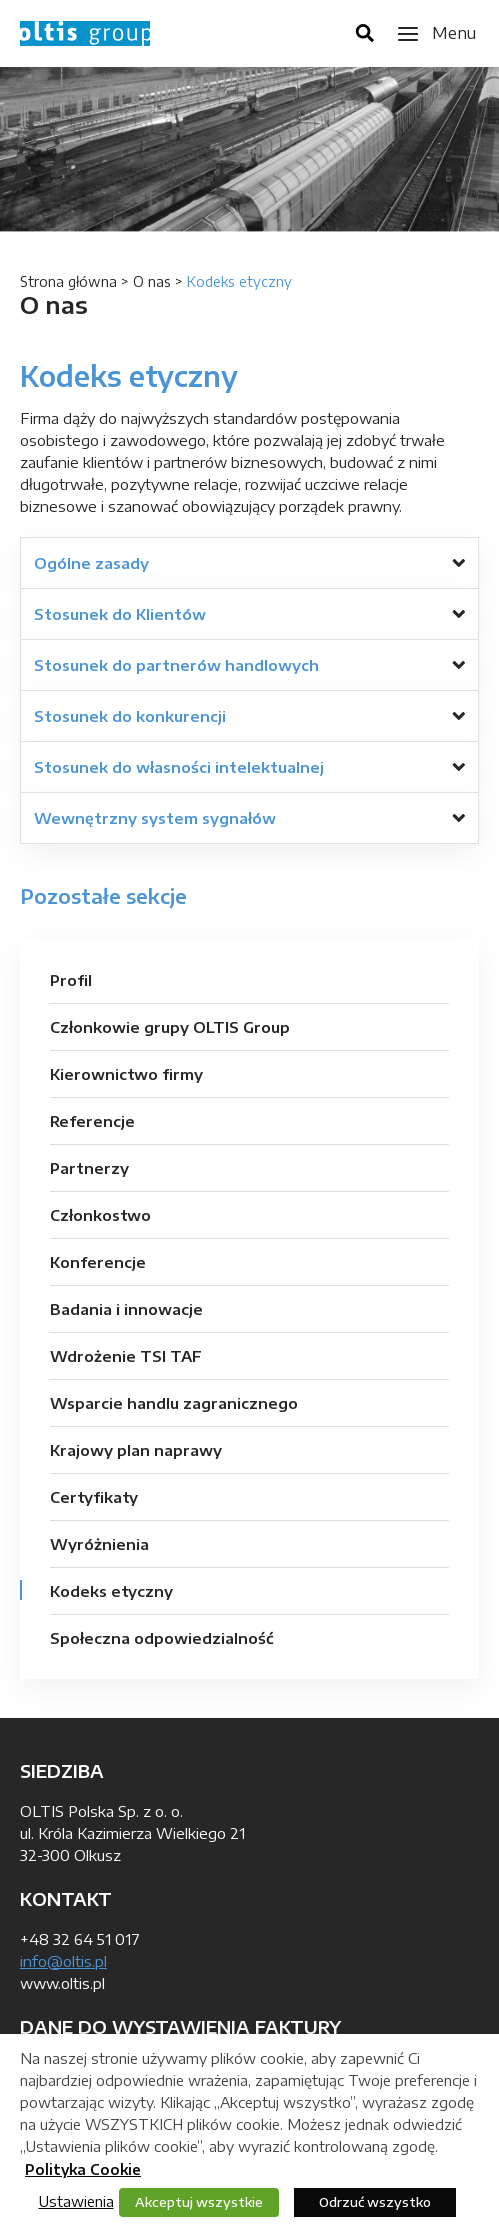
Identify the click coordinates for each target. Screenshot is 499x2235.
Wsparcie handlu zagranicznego (174, 1403)
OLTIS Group (85, 33)
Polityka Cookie (83, 2169)
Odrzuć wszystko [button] (375, 2202)
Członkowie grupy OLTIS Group (170, 1027)
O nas (152, 281)
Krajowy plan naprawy (136, 1450)
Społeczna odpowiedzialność (162, 1638)
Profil (71, 980)
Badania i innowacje (126, 1309)
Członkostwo (100, 1215)
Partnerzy (89, 1168)
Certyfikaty (94, 1497)
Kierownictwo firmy (126, 1074)
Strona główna (68, 281)
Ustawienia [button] (76, 2201)
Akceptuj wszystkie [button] (199, 2202)
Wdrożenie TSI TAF (126, 1356)
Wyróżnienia (99, 1544)
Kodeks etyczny (111, 1591)
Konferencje (98, 1262)
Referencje (92, 1121)
